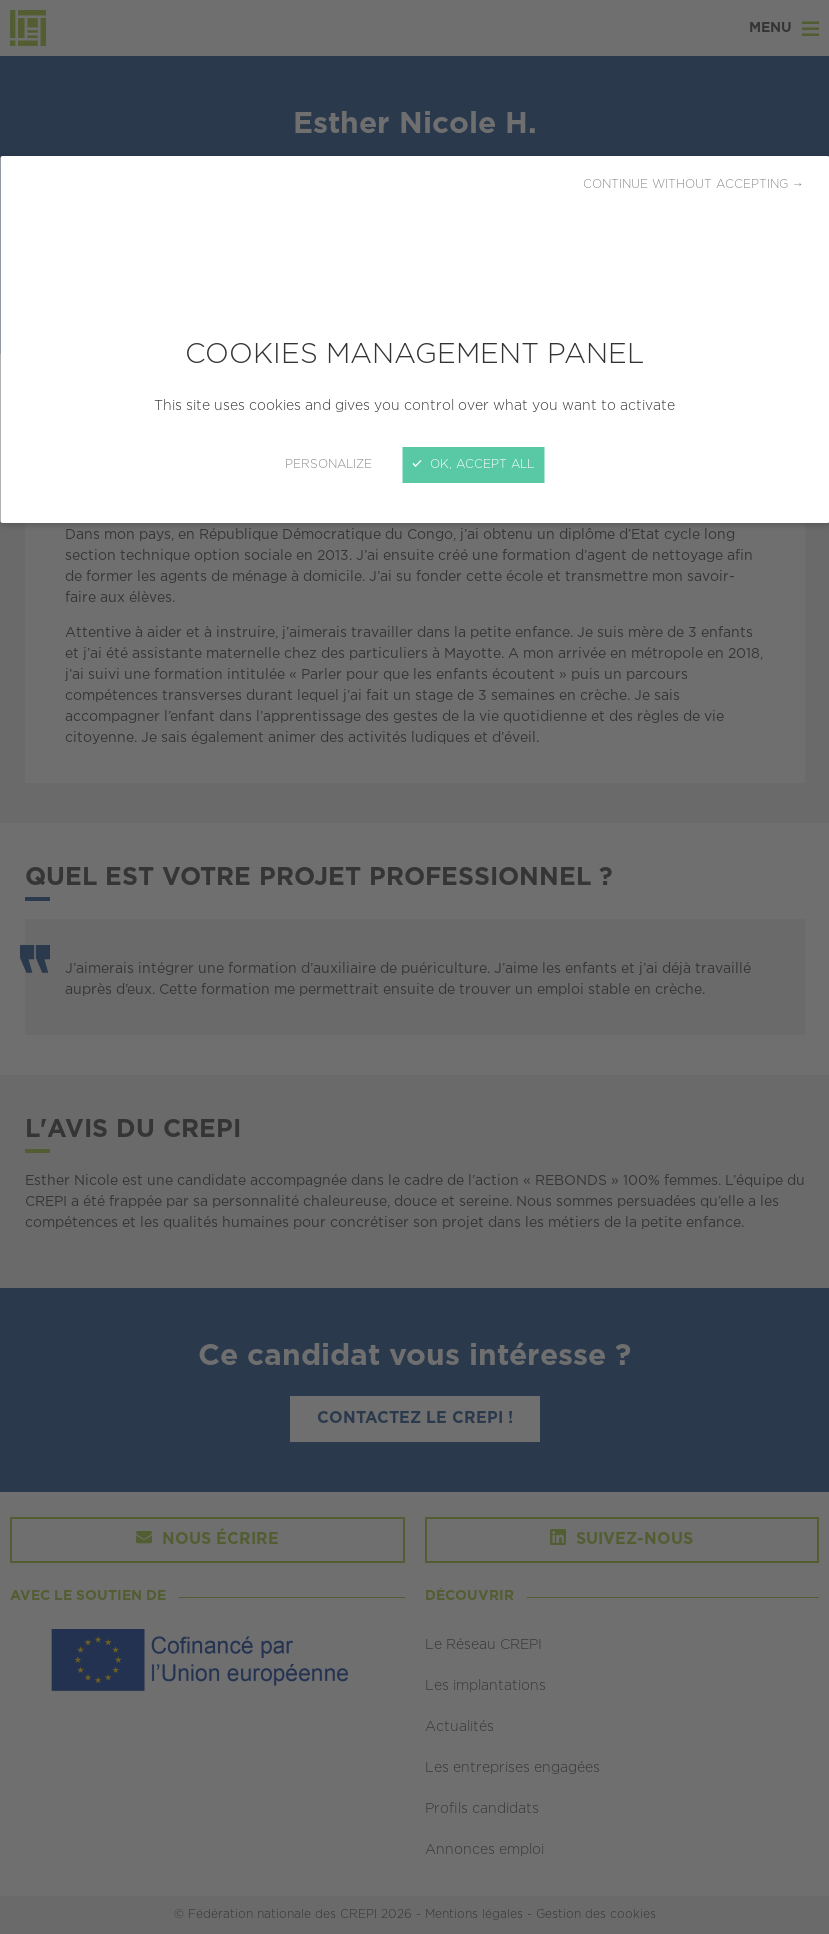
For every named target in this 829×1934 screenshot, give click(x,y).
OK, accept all (473, 464)
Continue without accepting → (693, 184)
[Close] (414, 967)
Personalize (328, 464)
